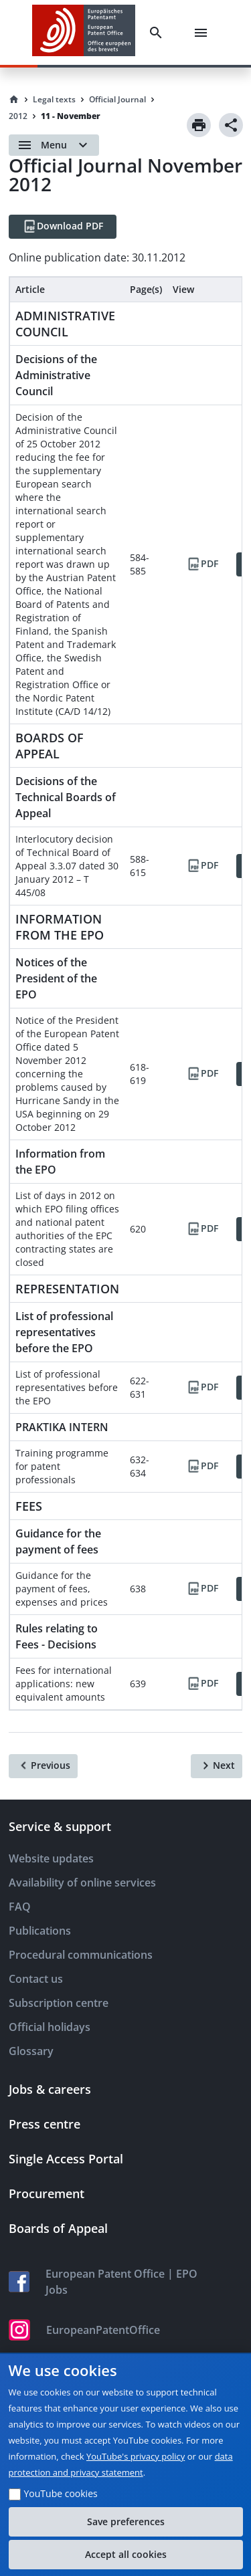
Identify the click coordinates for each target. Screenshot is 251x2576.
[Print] (199, 125)
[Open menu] (54, 145)
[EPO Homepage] (83, 32)
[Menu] (203, 33)
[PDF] (202, 564)
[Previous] (43, 1766)
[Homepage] (14, 99)
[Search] (158, 33)
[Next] (216, 1766)
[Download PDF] (62, 227)
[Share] (231, 125)
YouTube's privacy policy (135, 2456)
